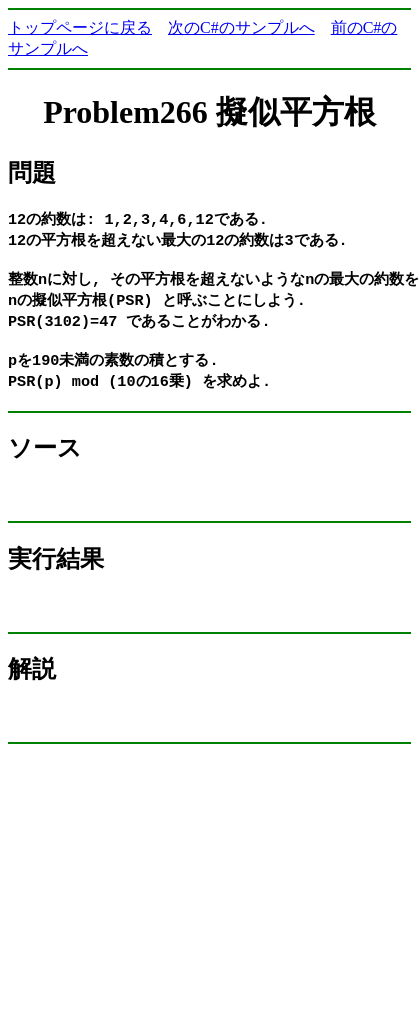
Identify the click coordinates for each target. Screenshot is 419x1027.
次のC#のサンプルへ (241, 27)
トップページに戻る (80, 27)
